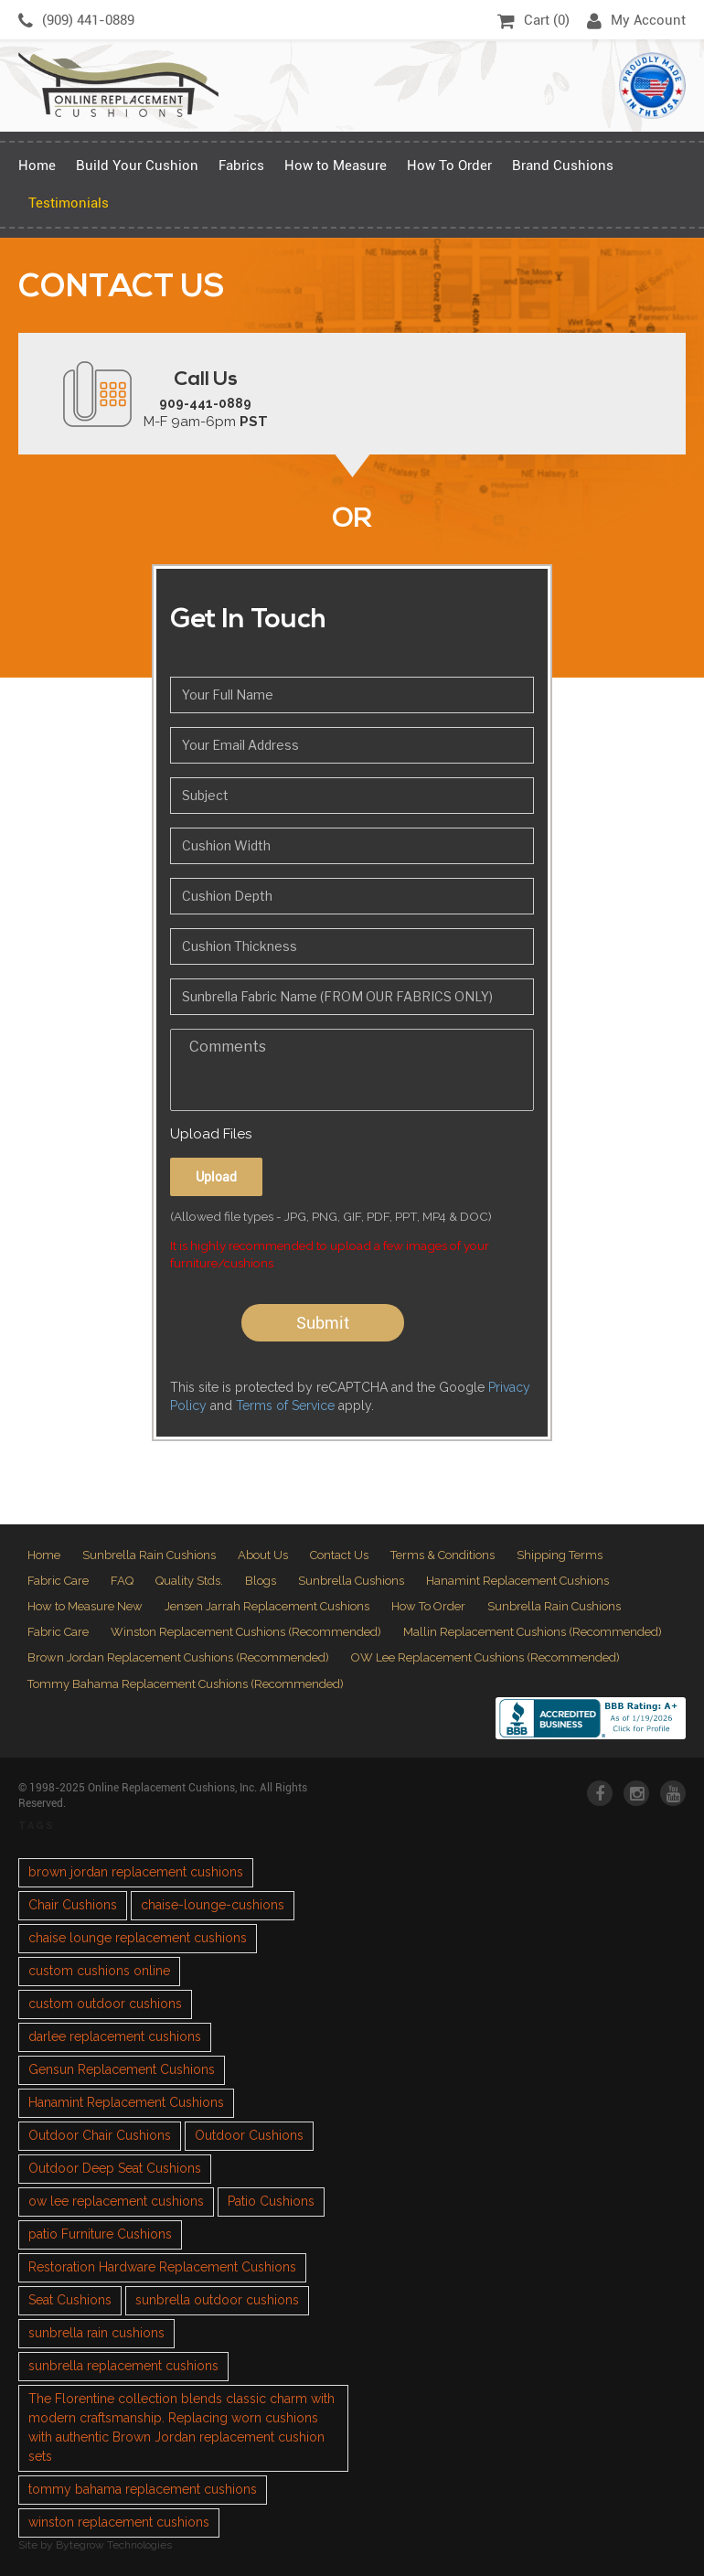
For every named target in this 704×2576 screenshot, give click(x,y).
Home (37, 165)
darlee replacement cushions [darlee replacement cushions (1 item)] (114, 2036)
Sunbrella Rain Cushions (149, 1555)
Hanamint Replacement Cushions (517, 1580)
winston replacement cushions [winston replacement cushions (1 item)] (118, 2522)
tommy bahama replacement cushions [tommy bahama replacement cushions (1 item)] (142, 2489)
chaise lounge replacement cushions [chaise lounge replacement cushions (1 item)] (137, 1937)
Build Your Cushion (137, 165)
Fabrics (241, 165)
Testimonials (68, 203)
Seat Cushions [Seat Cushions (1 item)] (70, 2300)
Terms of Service (285, 1405)
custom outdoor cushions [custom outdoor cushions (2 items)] (105, 2003)
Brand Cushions (562, 165)
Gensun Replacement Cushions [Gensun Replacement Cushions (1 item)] (121, 2069)
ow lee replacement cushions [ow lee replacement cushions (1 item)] (116, 2201)
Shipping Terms (560, 1555)
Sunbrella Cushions (351, 1580)
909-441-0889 (205, 403)
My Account (636, 21)
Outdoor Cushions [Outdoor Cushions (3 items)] (249, 2135)
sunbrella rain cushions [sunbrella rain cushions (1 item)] (96, 2332)
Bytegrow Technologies (114, 2545)
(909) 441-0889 (76, 21)
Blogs (260, 1580)
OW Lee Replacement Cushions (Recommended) (485, 1657)
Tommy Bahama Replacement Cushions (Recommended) (185, 1684)
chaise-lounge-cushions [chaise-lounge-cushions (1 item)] (212, 1904)
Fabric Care (58, 1580)
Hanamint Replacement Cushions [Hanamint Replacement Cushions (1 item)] (126, 2102)
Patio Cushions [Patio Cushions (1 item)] (271, 2201)
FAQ (122, 1580)
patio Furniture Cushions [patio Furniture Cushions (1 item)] (100, 2234)
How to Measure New (85, 1606)
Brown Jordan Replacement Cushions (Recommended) (178, 1657)
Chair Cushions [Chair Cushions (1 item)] (72, 1904)
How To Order (449, 165)
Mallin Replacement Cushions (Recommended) (532, 1632)
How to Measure (335, 165)
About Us (263, 1555)
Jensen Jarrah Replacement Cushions (267, 1606)
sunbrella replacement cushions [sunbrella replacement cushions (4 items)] (123, 2365)
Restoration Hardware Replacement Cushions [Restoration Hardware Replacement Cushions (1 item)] (162, 2267)
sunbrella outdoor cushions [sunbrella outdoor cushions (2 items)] (217, 2300)
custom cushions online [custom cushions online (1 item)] (99, 1970)
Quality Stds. (189, 1580)
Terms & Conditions (442, 1555)
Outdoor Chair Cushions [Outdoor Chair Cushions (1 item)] (99, 2135)
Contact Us (339, 1555)
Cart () (533, 21)
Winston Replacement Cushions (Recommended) (246, 1632)
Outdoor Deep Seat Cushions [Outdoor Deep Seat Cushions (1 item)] (114, 2168)
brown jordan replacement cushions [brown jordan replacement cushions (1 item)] (135, 1872)
